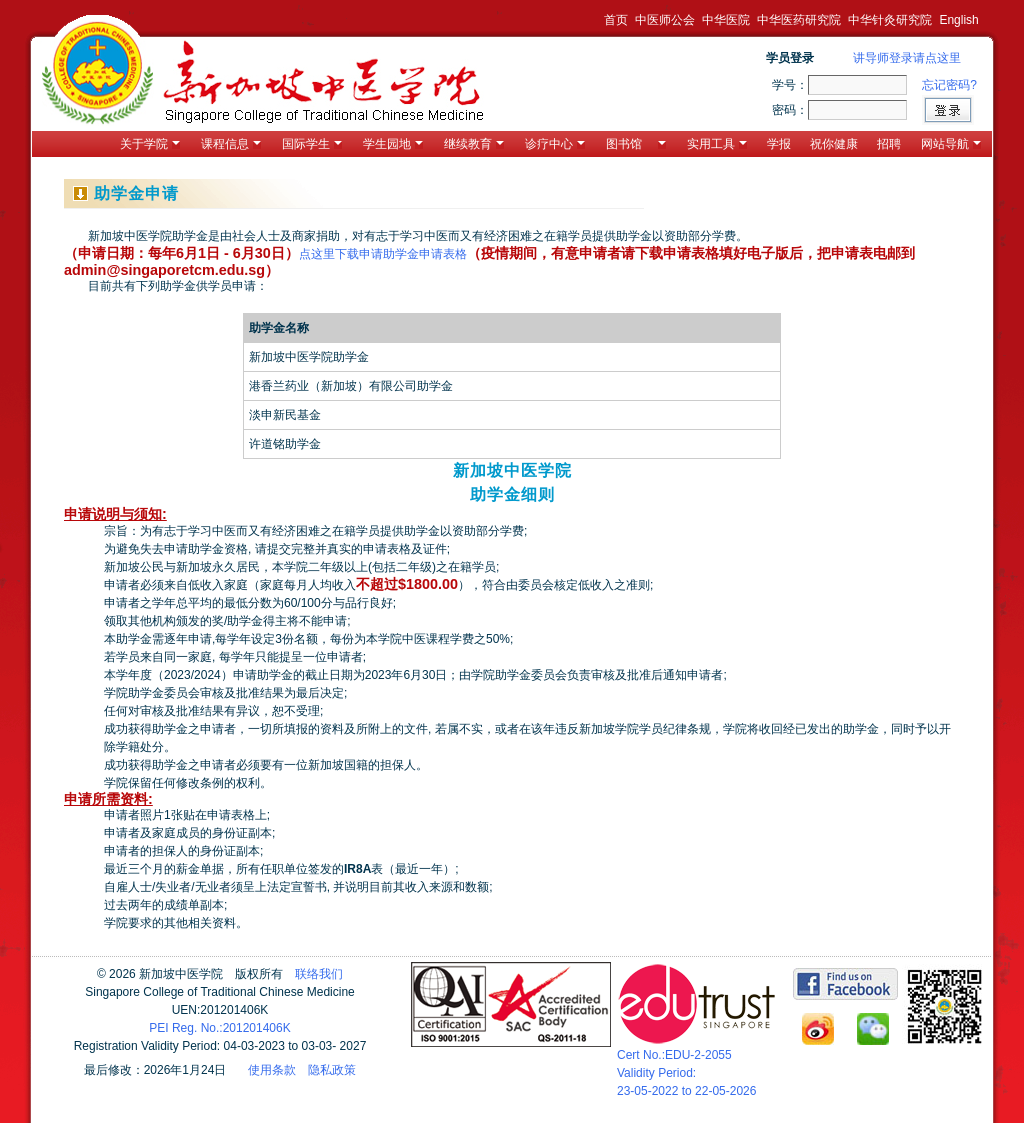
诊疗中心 (555, 144)
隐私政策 (332, 1070)
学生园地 (393, 144)
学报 (779, 144)
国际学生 (312, 144)
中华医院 (726, 20)
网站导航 (951, 144)
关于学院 (150, 144)
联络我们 (319, 974)
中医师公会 (665, 20)
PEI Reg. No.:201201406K (219, 1028)
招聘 (889, 144)
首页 (616, 20)
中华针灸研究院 (890, 20)
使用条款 (272, 1070)
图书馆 (636, 144)
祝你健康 (834, 144)
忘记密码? (949, 85)
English (958, 20)
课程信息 (231, 144)
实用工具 (717, 144)
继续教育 (474, 144)
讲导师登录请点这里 (907, 58)
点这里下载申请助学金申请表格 (383, 254)
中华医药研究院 (799, 20)
